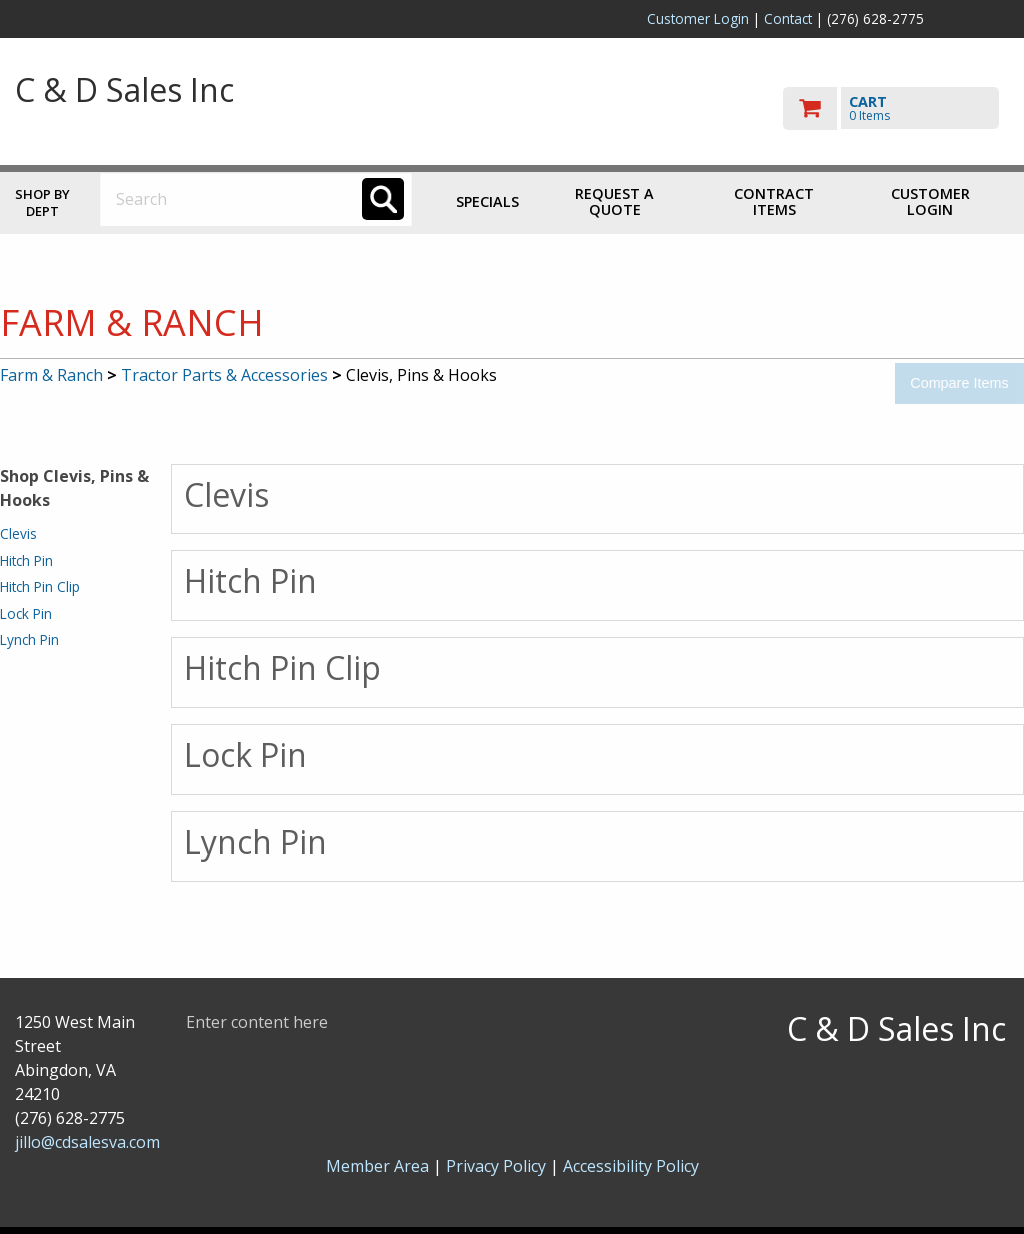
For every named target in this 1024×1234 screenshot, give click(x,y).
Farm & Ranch (51, 375)
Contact (788, 18)
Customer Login (698, 18)
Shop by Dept (42, 202)
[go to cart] (896, 108)
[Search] (383, 199)
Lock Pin (26, 613)
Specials (487, 201)
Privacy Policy (498, 1166)
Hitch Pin (26, 560)
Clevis (18, 533)
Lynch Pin (29, 639)
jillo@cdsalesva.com (87, 1142)
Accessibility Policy (631, 1166)
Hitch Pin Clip (40, 586)
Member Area (377, 1166)
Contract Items (774, 201)
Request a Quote (614, 201)
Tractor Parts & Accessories (224, 375)
